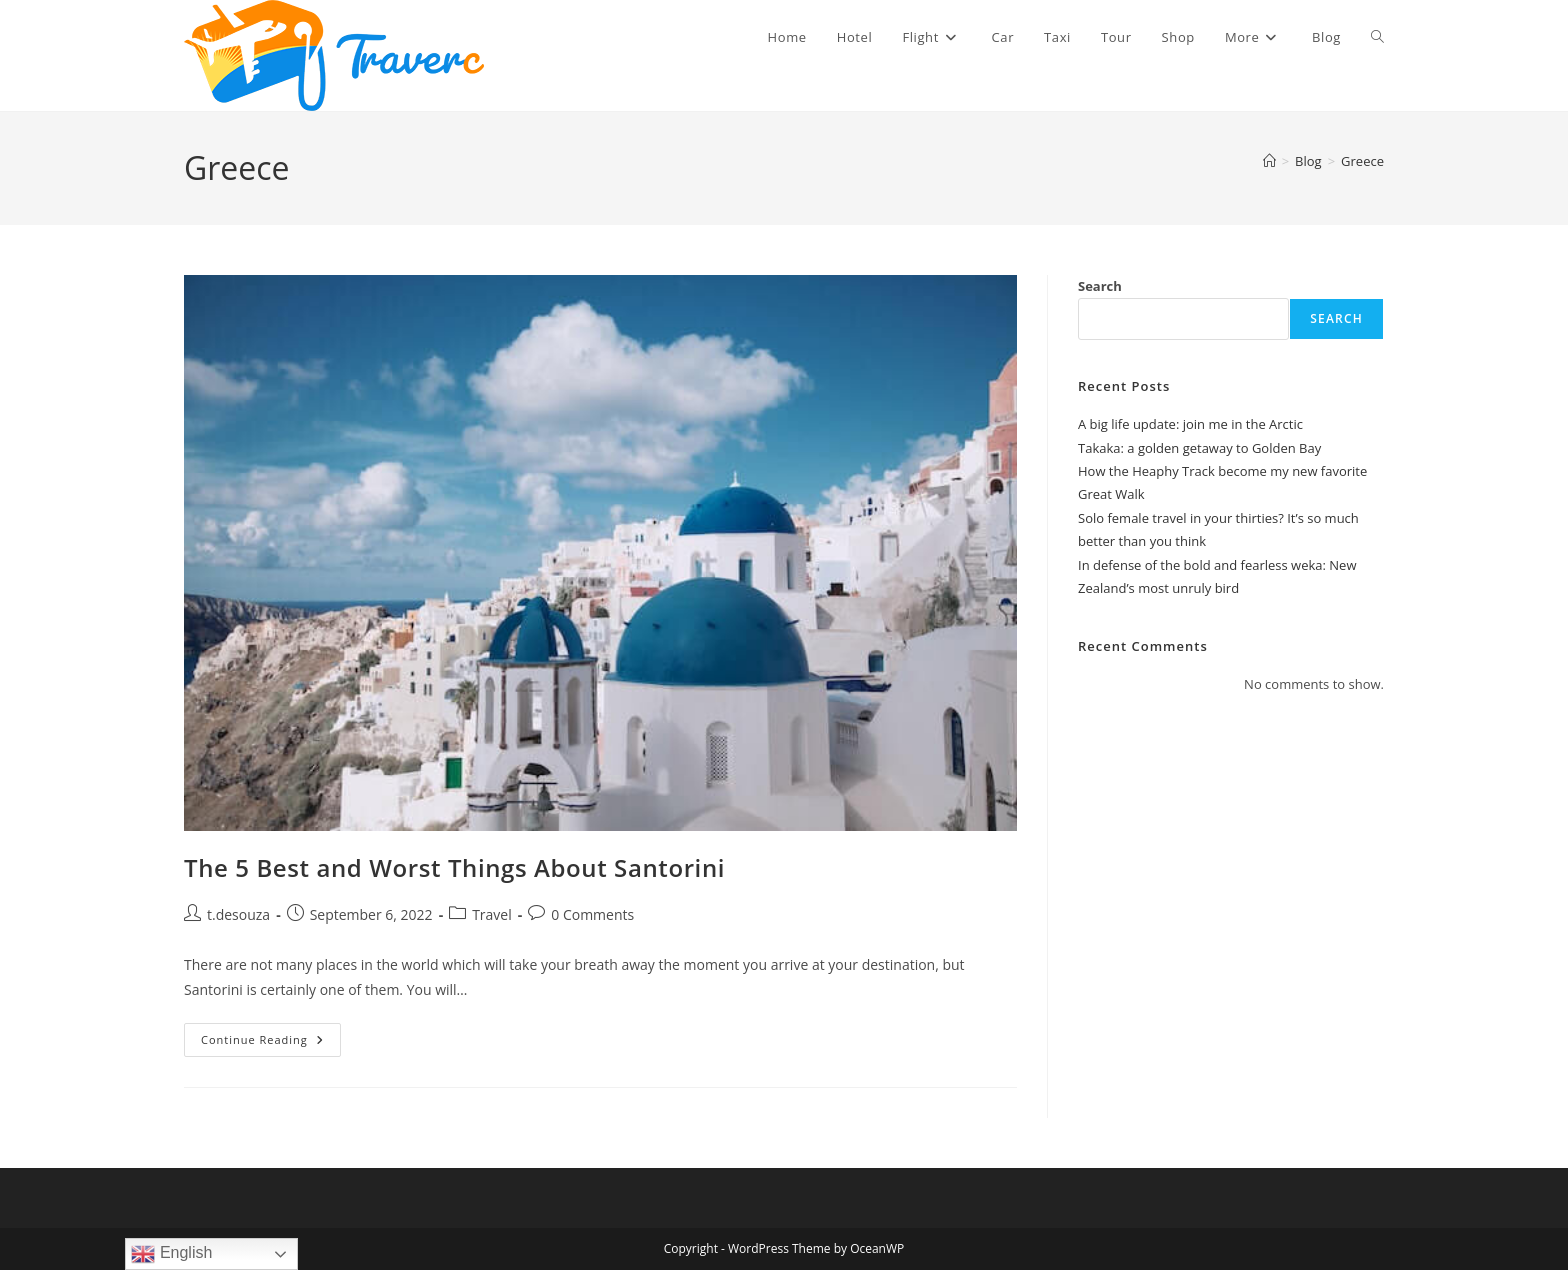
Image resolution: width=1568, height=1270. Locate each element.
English (171, 1254)
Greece (1362, 161)
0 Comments (592, 914)
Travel (492, 914)
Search (1100, 286)
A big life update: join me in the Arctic (1190, 424)
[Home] (1269, 161)
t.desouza (238, 914)
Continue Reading (271, 1043)
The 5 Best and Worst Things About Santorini (454, 867)
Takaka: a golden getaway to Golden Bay (1199, 448)
